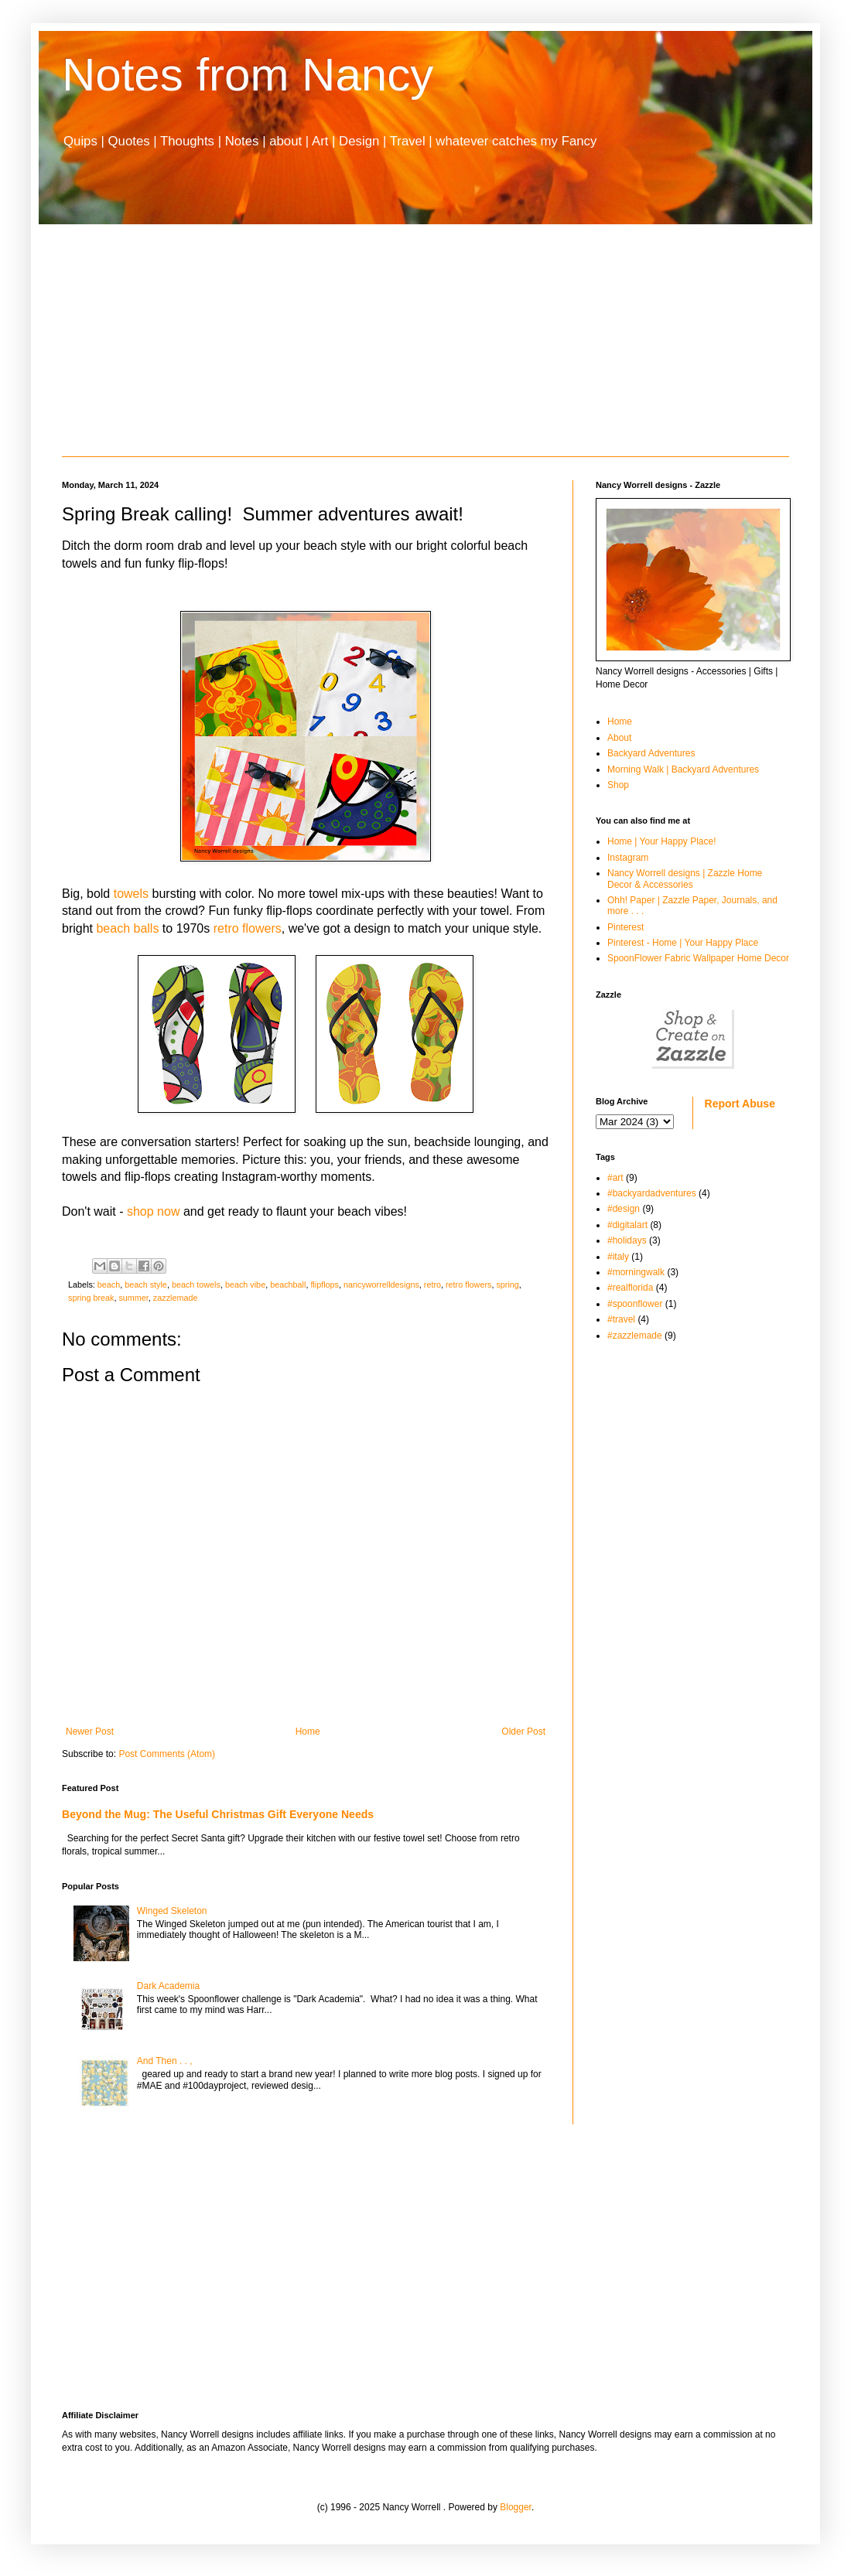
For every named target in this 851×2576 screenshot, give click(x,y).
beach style (146, 1284)
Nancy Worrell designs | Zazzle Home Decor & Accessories (684, 878)
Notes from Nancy (247, 75)
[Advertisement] (425, 340)
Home (308, 1731)
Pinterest (625, 927)
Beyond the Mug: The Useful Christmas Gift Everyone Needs (218, 1814)
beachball (288, 1284)
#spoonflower (634, 1303)
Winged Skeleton (172, 1911)
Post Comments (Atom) (166, 1754)
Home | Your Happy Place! (661, 841)
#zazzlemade (634, 1335)
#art (615, 1177)
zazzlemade (175, 1297)
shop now (153, 1211)
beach (108, 1284)
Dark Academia (168, 1986)
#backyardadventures (651, 1193)
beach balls (127, 928)
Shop (618, 785)
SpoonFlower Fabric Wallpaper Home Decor (698, 958)
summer (133, 1297)
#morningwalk (636, 1272)
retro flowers (248, 928)
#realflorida (630, 1287)
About (619, 737)
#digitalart (627, 1225)
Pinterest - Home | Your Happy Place (682, 942)
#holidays (627, 1240)
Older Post (523, 1731)
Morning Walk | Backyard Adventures (683, 769)
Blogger (515, 2507)
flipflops (324, 1284)
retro (432, 1284)
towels (131, 893)
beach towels (196, 1284)
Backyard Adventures (651, 753)
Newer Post (90, 1731)
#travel (621, 1319)
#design (623, 1208)
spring (507, 1284)
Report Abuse (740, 1103)
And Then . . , (165, 2061)
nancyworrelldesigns (381, 1284)
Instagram (627, 857)
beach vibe (245, 1284)
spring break (91, 1297)
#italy (618, 1256)
